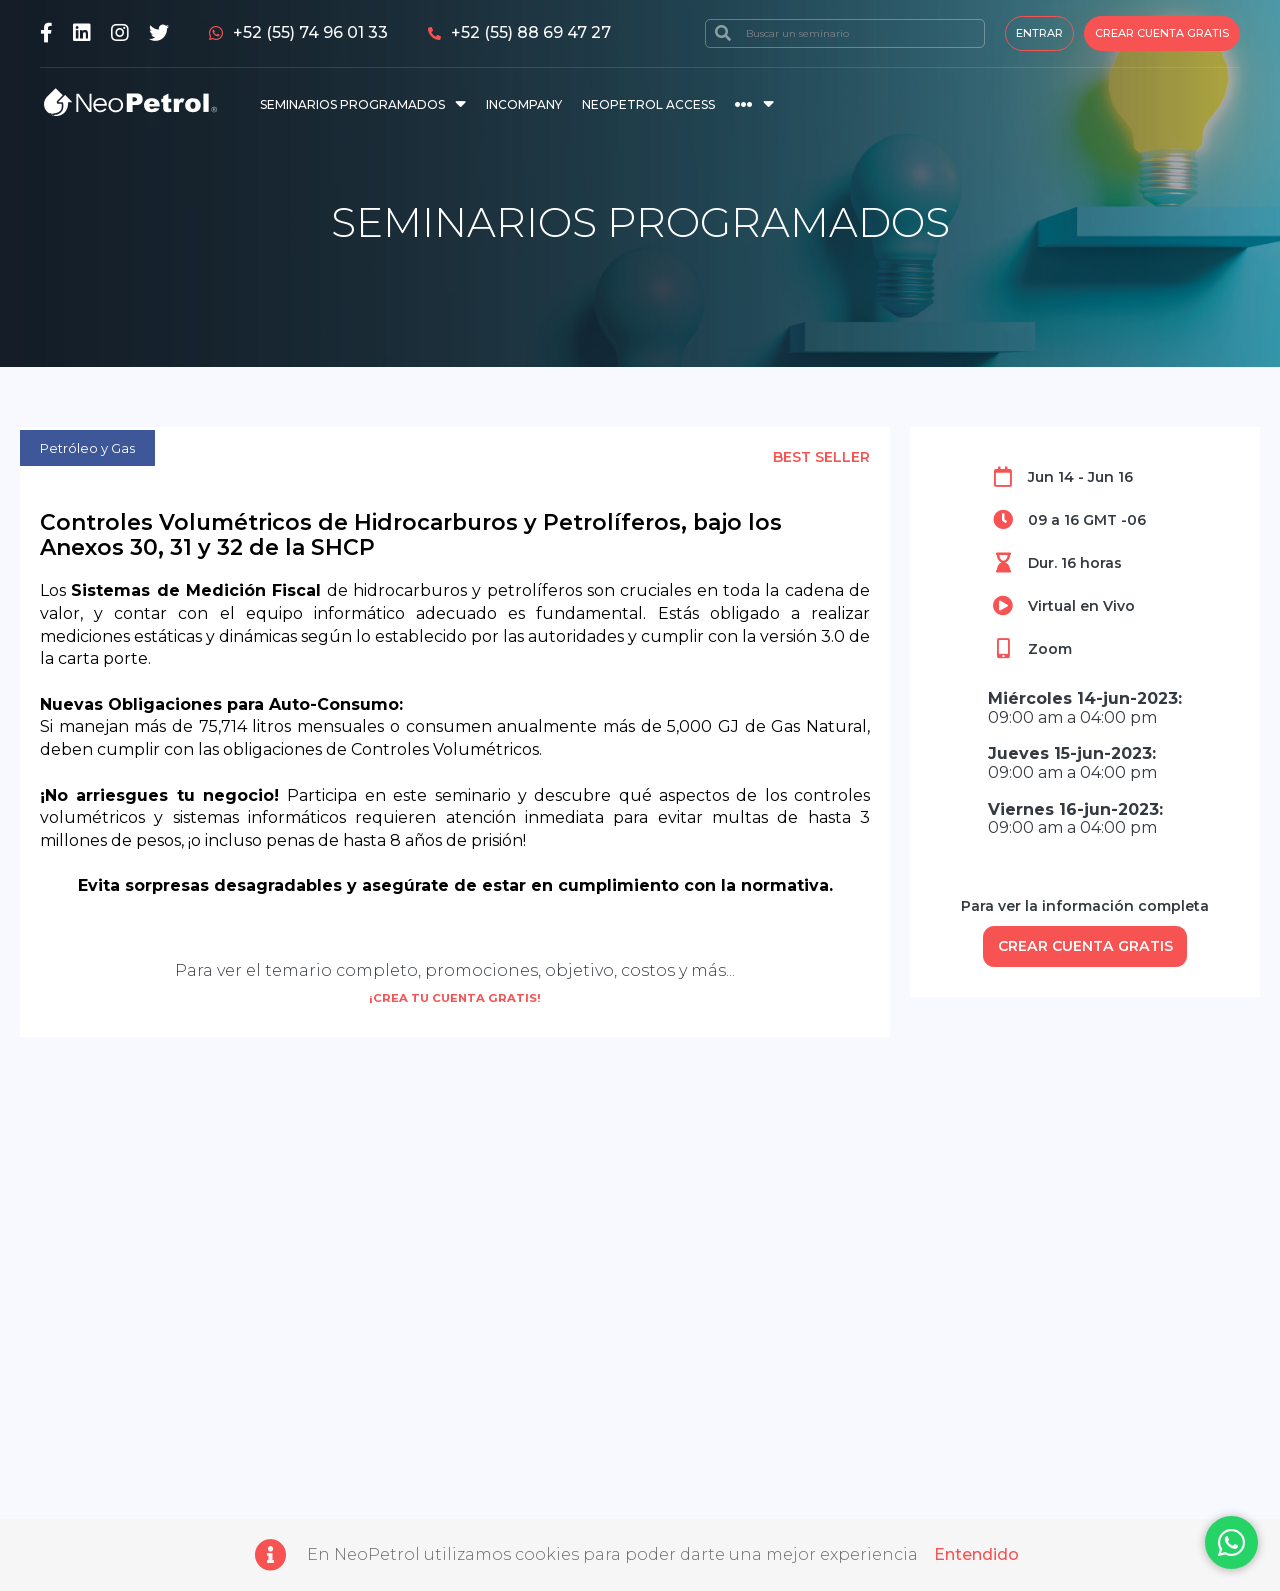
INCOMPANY (524, 105)
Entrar (1039, 33)
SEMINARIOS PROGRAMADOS (352, 105)
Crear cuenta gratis (1162, 33)
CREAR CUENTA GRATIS (1085, 948)
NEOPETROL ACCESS (648, 105)
